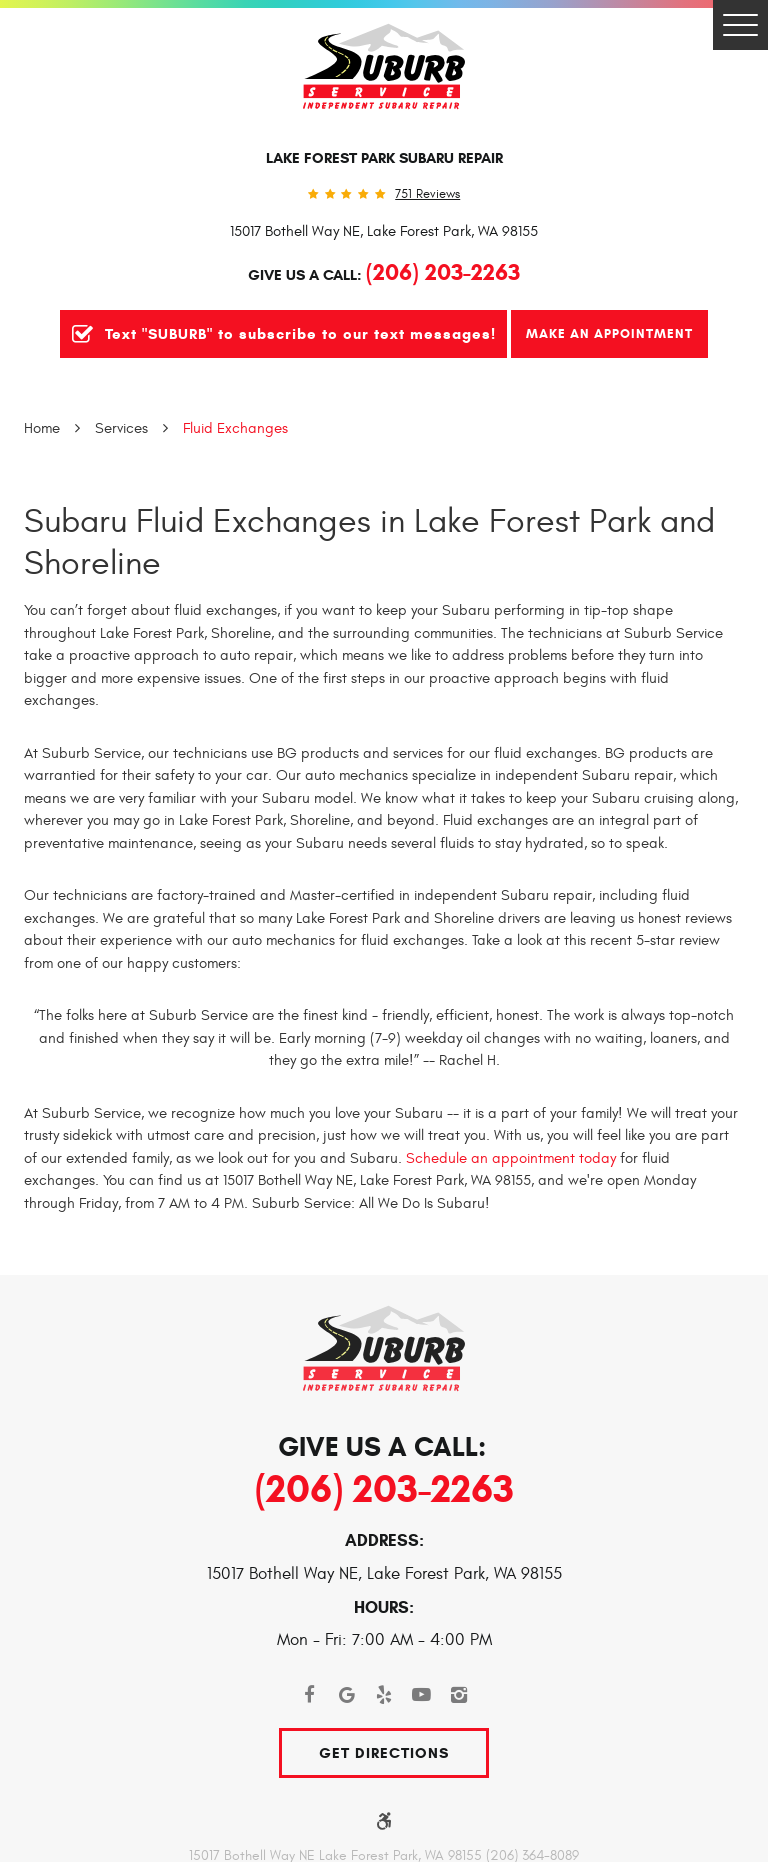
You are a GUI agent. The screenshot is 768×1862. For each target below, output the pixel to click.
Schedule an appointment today (511, 1158)
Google (347, 1695)
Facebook (309, 1695)
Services (121, 428)
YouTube (422, 1695)
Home (42, 428)
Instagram (459, 1695)
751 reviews (427, 194)
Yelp (384, 1695)
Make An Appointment (609, 333)
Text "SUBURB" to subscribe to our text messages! (300, 334)
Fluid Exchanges (235, 428)
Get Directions (384, 1753)
